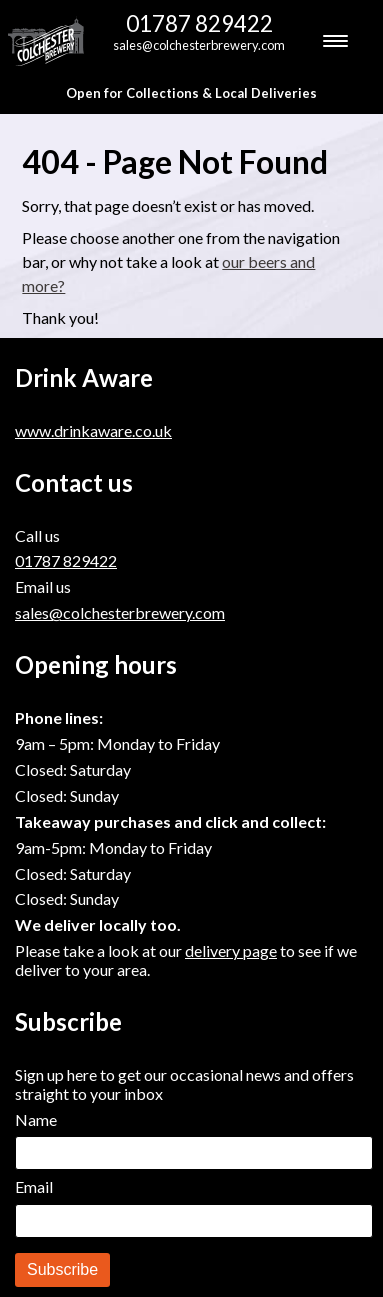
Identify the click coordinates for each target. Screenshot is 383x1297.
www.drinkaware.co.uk (93, 430)
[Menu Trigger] (335, 41)
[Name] (194, 1153)
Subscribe (62, 1269)
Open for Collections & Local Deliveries (191, 93)
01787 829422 (199, 23)
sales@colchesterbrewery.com (199, 45)
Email (34, 1186)
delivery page (231, 950)
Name (36, 1119)
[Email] (194, 1221)
